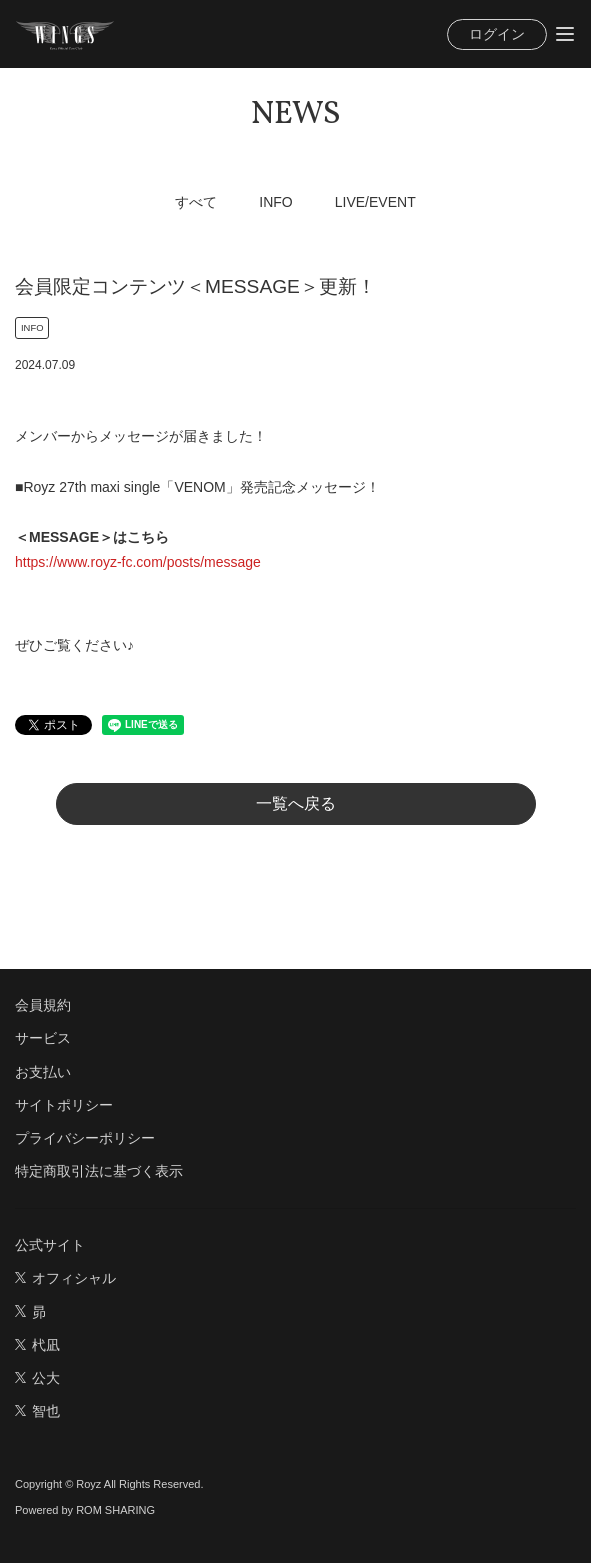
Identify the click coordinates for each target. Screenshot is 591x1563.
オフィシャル (65, 1278)
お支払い (43, 1072)
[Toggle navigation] (565, 34)
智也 (37, 1411)
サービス (43, 1038)
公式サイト (50, 1245)
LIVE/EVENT (375, 202)
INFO (275, 202)
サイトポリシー (64, 1105)
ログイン (497, 34)
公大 (37, 1378)
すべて (196, 202)
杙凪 (37, 1345)
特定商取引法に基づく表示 (99, 1171)
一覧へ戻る (296, 803)
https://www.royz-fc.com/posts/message (138, 562)
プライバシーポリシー (85, 1138)
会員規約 (43, 1005)
